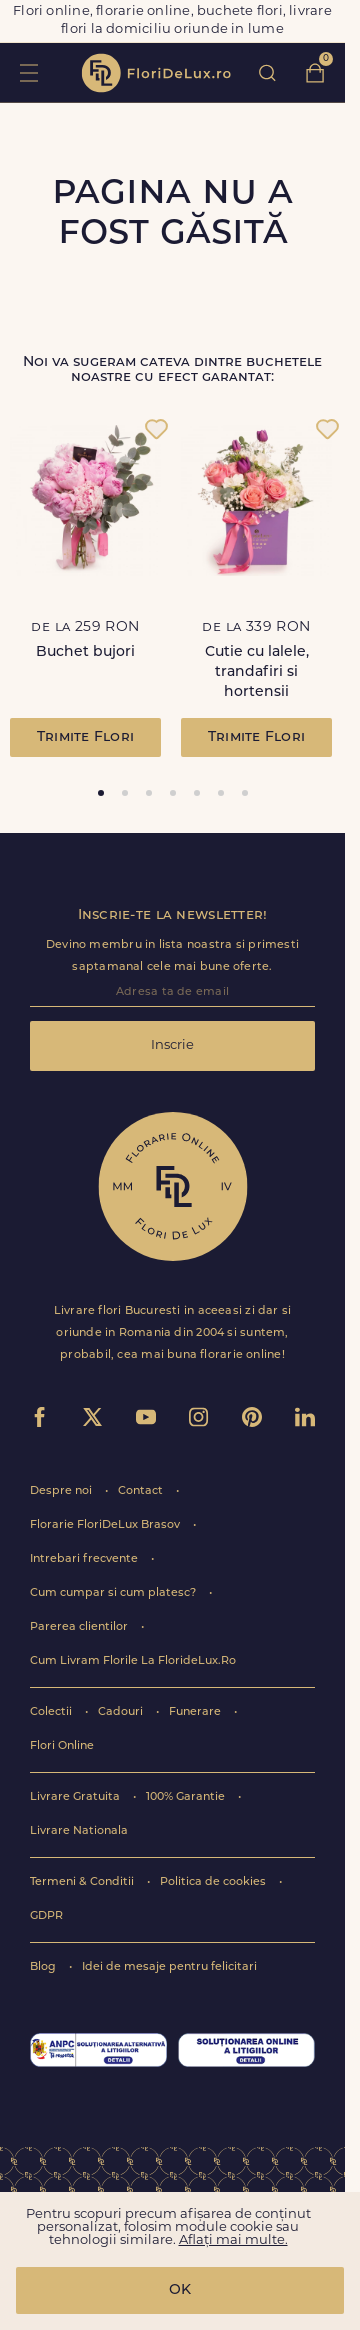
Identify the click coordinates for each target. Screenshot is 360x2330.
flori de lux (156, 73)
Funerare (196, 1712)
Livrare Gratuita (76, 1797)
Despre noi (62, 1491)
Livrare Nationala (79, 1831)
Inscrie (172, 1045)
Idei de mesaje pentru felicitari (169, 1967)
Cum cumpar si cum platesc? (114, 1593)
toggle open (28, 72)
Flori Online (62, 1746)
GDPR (46, 1916)
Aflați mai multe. (233, 2240)
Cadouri (122, 1712)
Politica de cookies (214, 1882)
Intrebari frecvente (85, 1559)
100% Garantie (187, 1797)
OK (180, 2290)
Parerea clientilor (80, 1627)
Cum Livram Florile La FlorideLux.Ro (133, 1661)
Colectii (52, 1712)
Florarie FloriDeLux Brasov (106, 1525)
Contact (142, 1491)
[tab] (101, 793)
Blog (44, 1967)
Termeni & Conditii (83, 1882)
